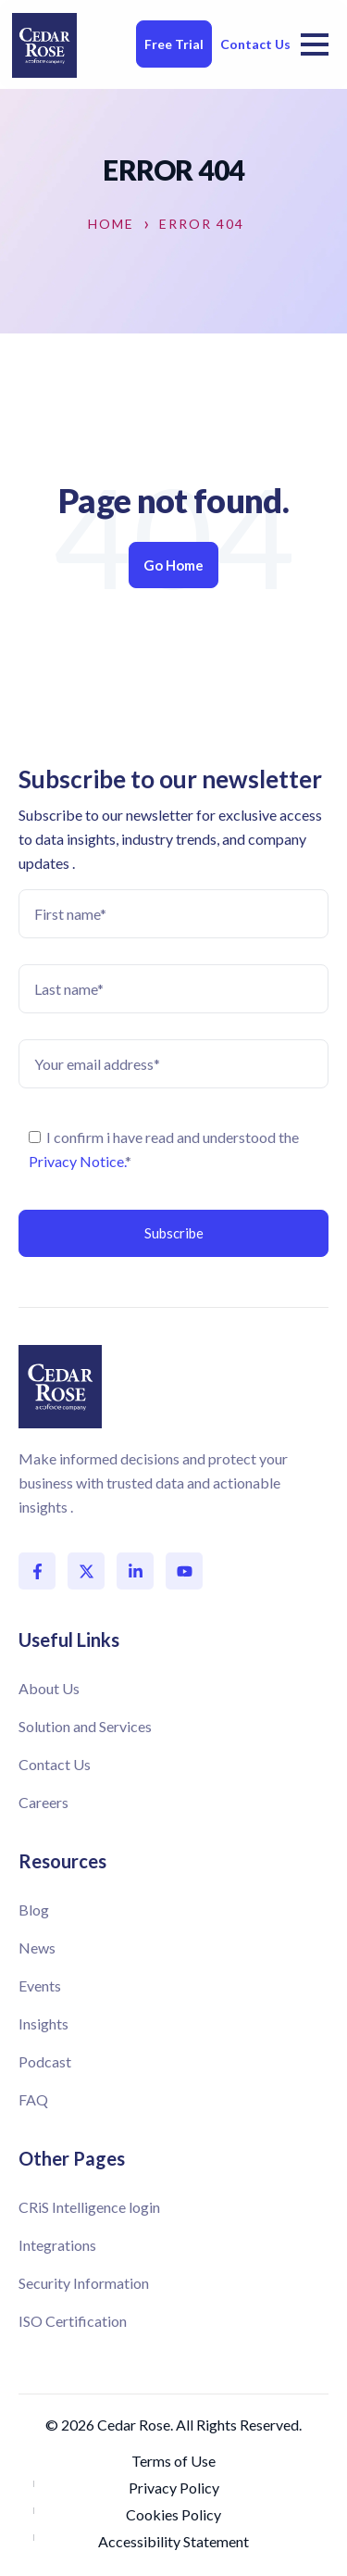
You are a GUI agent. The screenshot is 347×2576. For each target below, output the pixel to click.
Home (111, 224)
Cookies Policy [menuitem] (173, 2514)
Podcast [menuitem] (45, 2061)
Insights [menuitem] (43, 2023)
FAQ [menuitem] (33, 2099)
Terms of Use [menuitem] (173, 2460)
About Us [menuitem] (49, 1688)
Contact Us (255, 44)
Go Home (173, 565)
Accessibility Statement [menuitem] (173, 2541)
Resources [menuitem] (62, 1861)
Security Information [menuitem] (84, 2283)
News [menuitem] (37, 1947)
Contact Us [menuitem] (55, 1764)
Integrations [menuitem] (57, 2245)
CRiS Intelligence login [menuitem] (89, 2207)
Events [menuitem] (40, 1985)
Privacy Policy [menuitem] (174, 2487)
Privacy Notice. (77, 1161)
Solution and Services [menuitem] (85, 1726)
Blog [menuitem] (34, 1909)
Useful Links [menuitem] (69, 1639)
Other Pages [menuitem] (72, 2158)
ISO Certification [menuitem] (73, 2321)
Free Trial (174, 44)
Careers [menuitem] (43, 1802)
